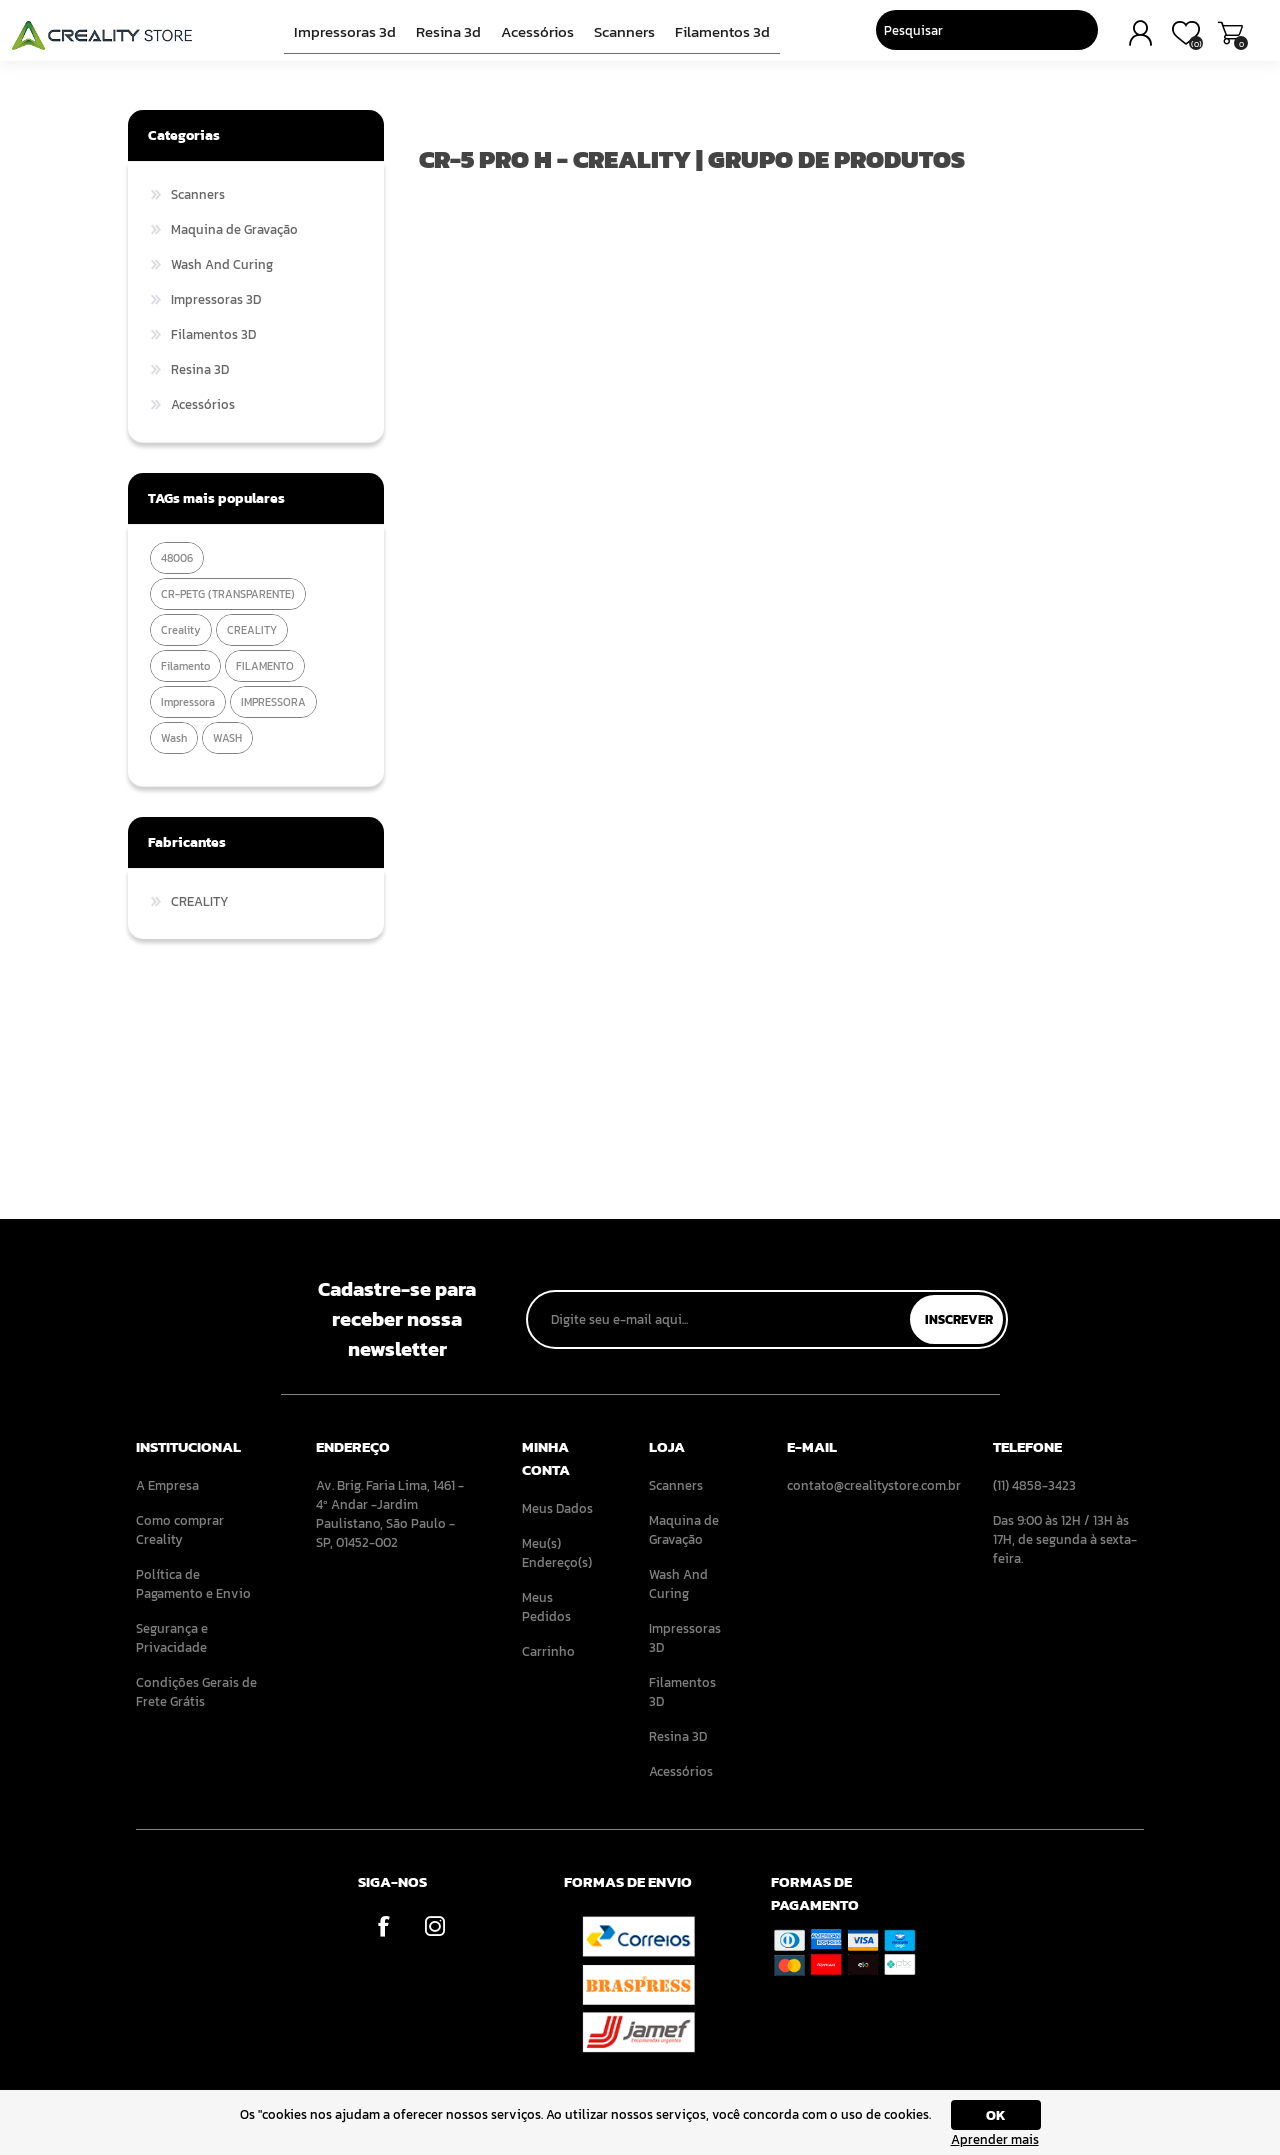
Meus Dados (557, 1508)
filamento (185, 666)
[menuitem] (198, 1485)
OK (996, 2115)
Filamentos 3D (715, 36)
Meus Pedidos (546, 1607)
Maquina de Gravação (234, 229)
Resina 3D (451, 36)
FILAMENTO (265, 666)
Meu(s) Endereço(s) (557, 1553)
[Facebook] (383, 1925)
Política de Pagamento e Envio (193, 1584)
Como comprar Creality (180, 1530)
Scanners (621, 36)
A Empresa (167, 1485)
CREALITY (252, 630)
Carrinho (1217, 38)
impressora (188, 702)
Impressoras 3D (352, 36)
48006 (177, 558)
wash (174, 738)
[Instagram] (434, 1925)
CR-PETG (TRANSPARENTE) (228, 594)
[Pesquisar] (951, 35)
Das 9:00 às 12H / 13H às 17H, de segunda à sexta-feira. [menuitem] (1065, 1539)
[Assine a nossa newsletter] (720, 1319)
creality (181, 630)
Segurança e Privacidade (172, 1638)
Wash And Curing (222, 264)
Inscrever (959, 1319)
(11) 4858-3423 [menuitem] (1034, 1485)
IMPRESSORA (273, 702)
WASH (227, 738)
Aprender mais (995, 2139)
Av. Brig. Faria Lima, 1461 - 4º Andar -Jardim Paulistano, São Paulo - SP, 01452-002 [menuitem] (390, 1514)
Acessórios (537, 36)
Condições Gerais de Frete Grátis (196, 1692)
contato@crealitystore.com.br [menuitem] (862, 1485)
